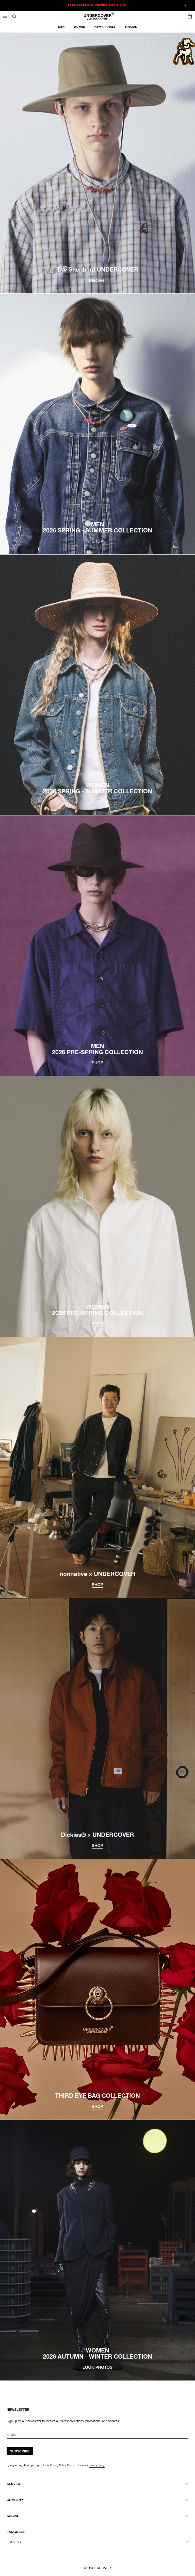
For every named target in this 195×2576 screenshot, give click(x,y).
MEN (61, 27)
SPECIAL (131, 27)
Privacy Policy (97, 2465)
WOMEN (79, 27)
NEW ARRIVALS (105, 27)
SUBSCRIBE (20, 2451)
